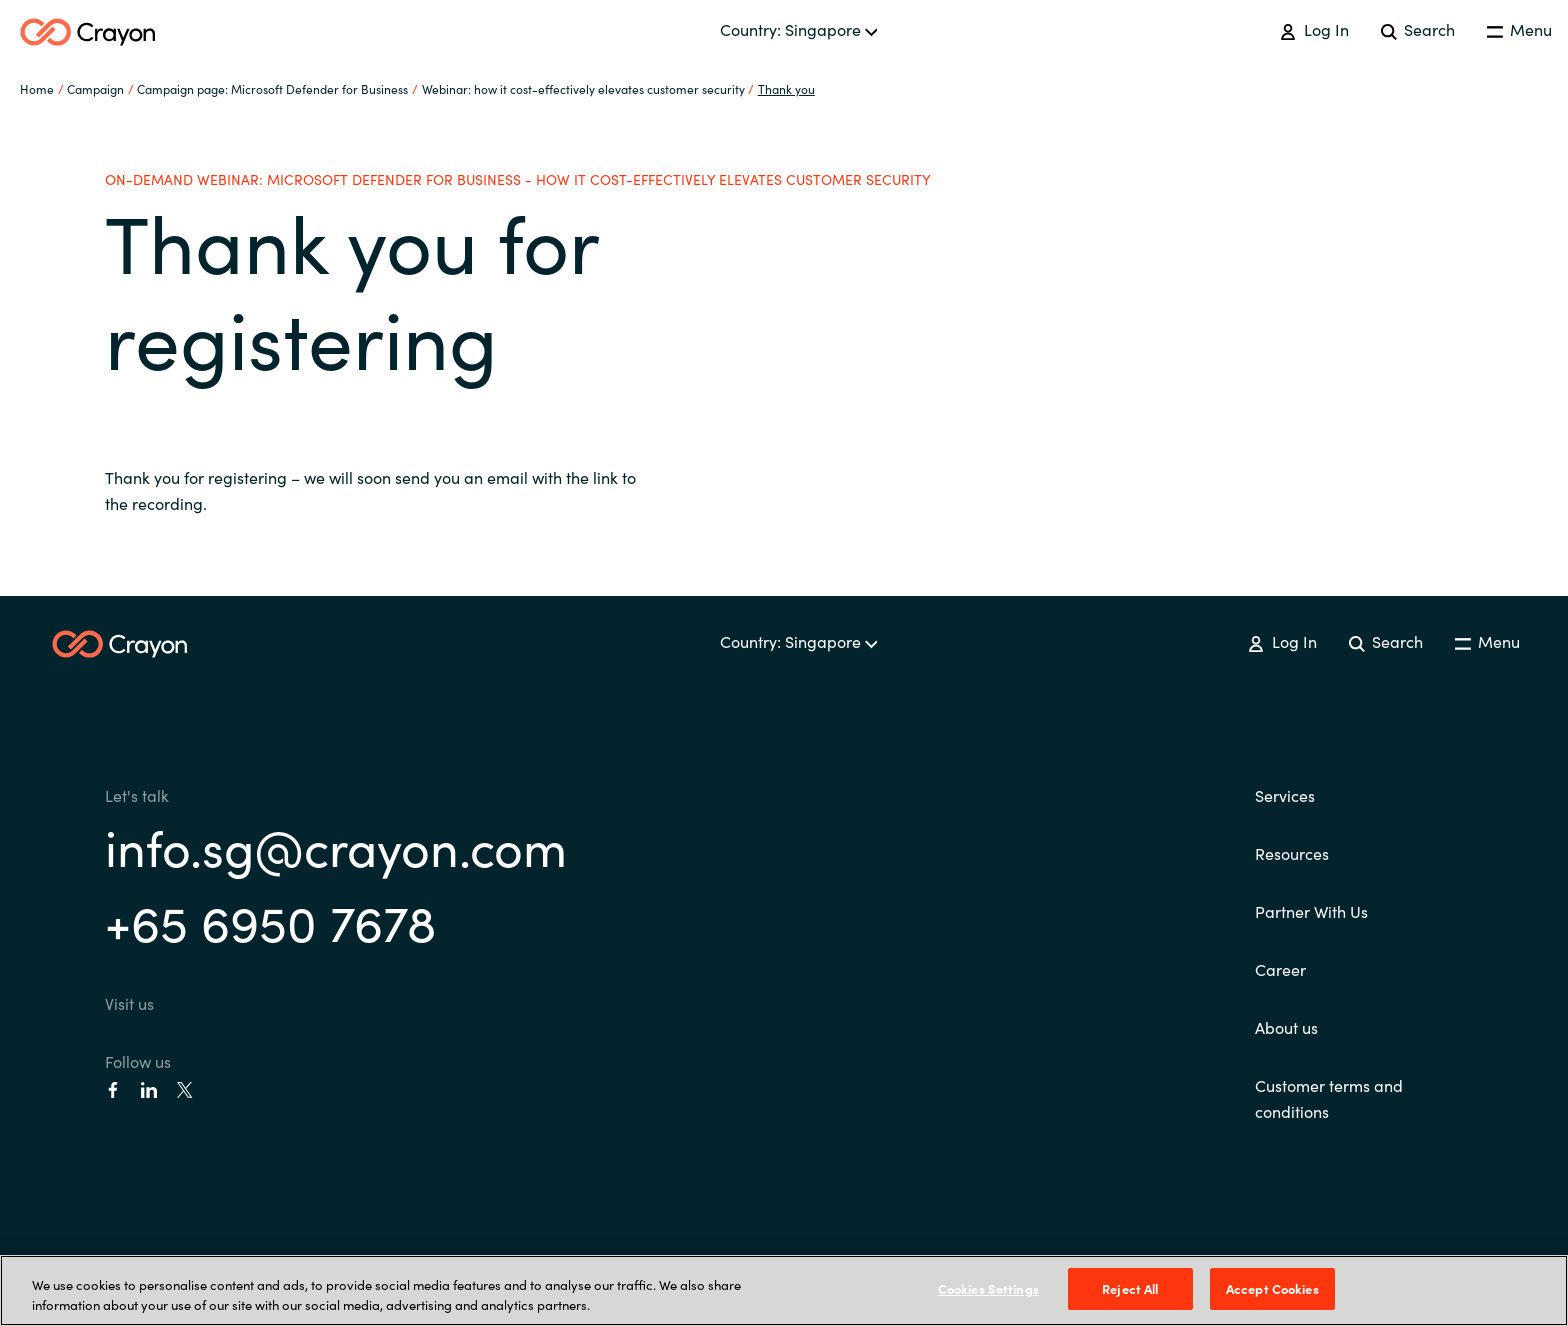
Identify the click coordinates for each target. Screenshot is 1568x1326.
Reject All (1130, 1288)
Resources (1292, 853)
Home (37, 88)
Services (1285, 795)
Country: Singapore (799, 29)
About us (1286, 1027)
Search (1418, 29)
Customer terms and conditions (1329, 1098)
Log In (1314, 29)
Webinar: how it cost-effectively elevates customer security (583, 88)
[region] (784, 1290)
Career (1280, 969)
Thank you (786, 88)
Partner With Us (1311, 911)
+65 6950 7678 (270, 920)
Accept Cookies (1272, 1288)
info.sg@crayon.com (336, 845)
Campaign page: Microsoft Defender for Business (272, 88)
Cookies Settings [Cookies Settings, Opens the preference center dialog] (988, 1288)
